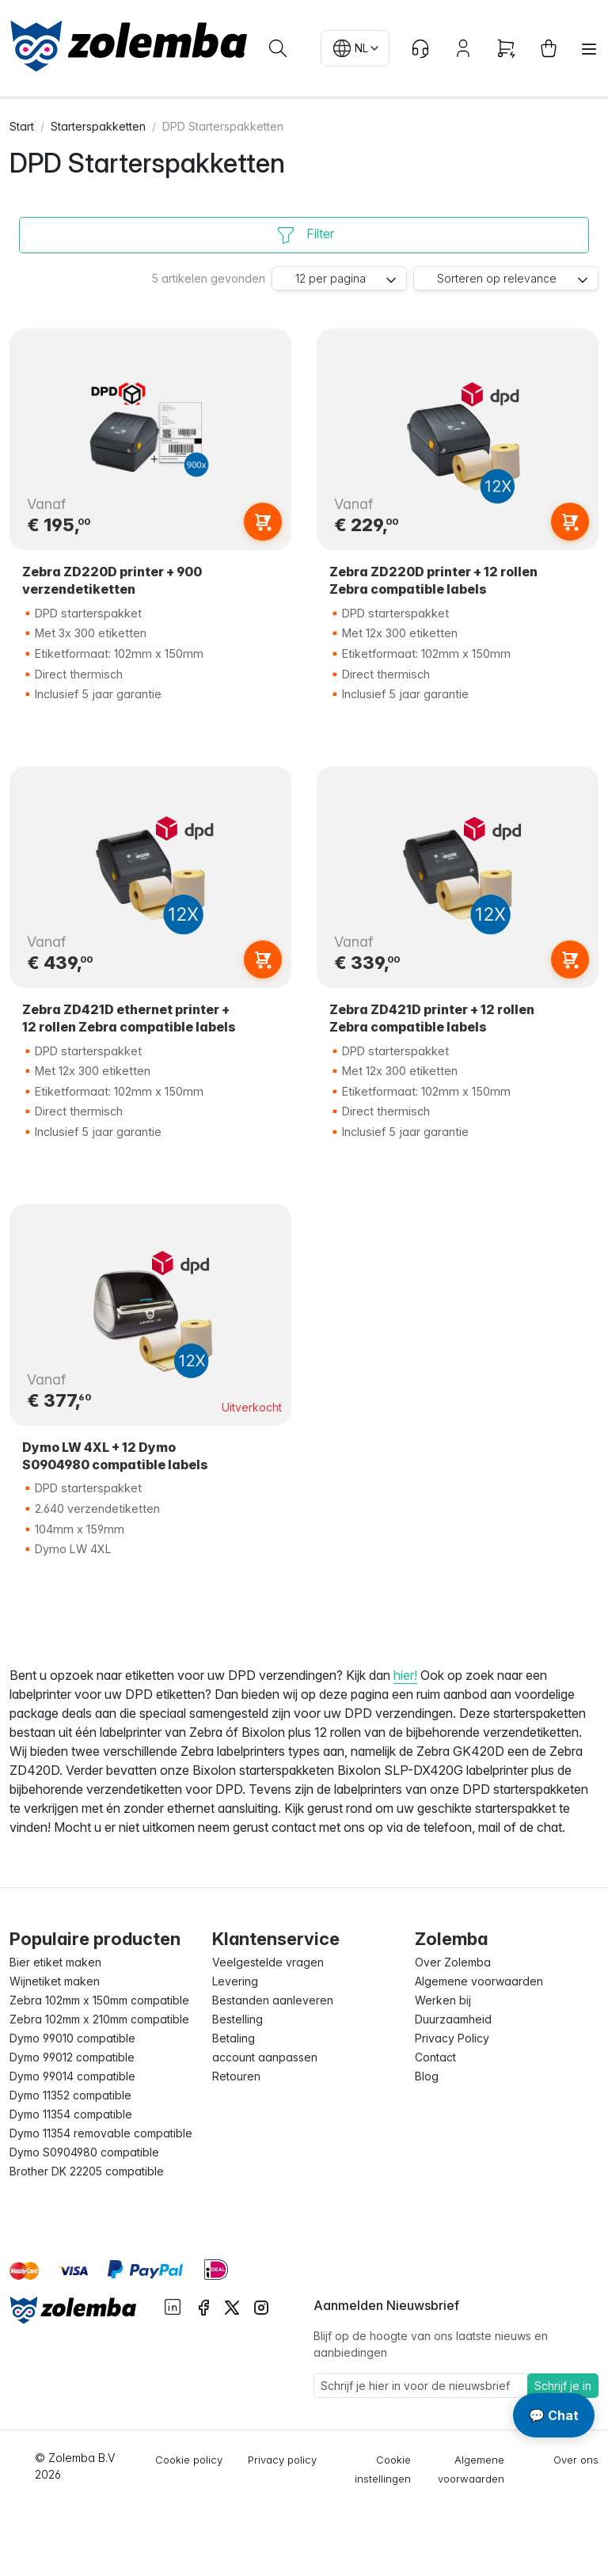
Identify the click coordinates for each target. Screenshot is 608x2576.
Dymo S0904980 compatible (84, 2152)
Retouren (236, 2076)
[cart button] (548, 48)
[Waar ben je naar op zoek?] (278, 48)
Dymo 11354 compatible (71, 2114)
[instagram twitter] (231, 2306)
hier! (405, 1675)
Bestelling (237, 2019)
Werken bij (443, 2000)
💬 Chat (554, 2415)
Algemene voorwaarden (479, 1981)
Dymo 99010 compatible (72, 2038)
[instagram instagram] (261, 2306)
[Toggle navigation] (589, 49)
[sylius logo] (128, 46)
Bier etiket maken (55, 1962)
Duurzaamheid (453, 2019)
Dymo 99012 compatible (72, 2057)
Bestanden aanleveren (272, 2000)
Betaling (233, 2038)
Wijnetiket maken (55, 1981)
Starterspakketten (98, 126)
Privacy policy (282, 2459)
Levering (235, 1981)
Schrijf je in (562, 2385)
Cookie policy (188, 2459)
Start (22, 126)
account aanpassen (264, 2057)
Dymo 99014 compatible (72, 2076)
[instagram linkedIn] (173, 2305)
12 (330, 278)
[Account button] (463, 48)
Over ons (575, 2459)
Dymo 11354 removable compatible (101, 2133)
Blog (427, 2076)
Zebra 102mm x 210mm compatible (99, 2019)
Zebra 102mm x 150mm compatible (99, 2000)
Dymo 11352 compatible (70, 2095)
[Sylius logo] (73, 2310)
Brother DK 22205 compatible (87, 2171)
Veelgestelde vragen (268, 1962)
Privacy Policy (452, 2038)
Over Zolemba (453, 1962)
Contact (435, 2057)
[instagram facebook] (203, 2306)
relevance (497, 278)
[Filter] (304, 235)
